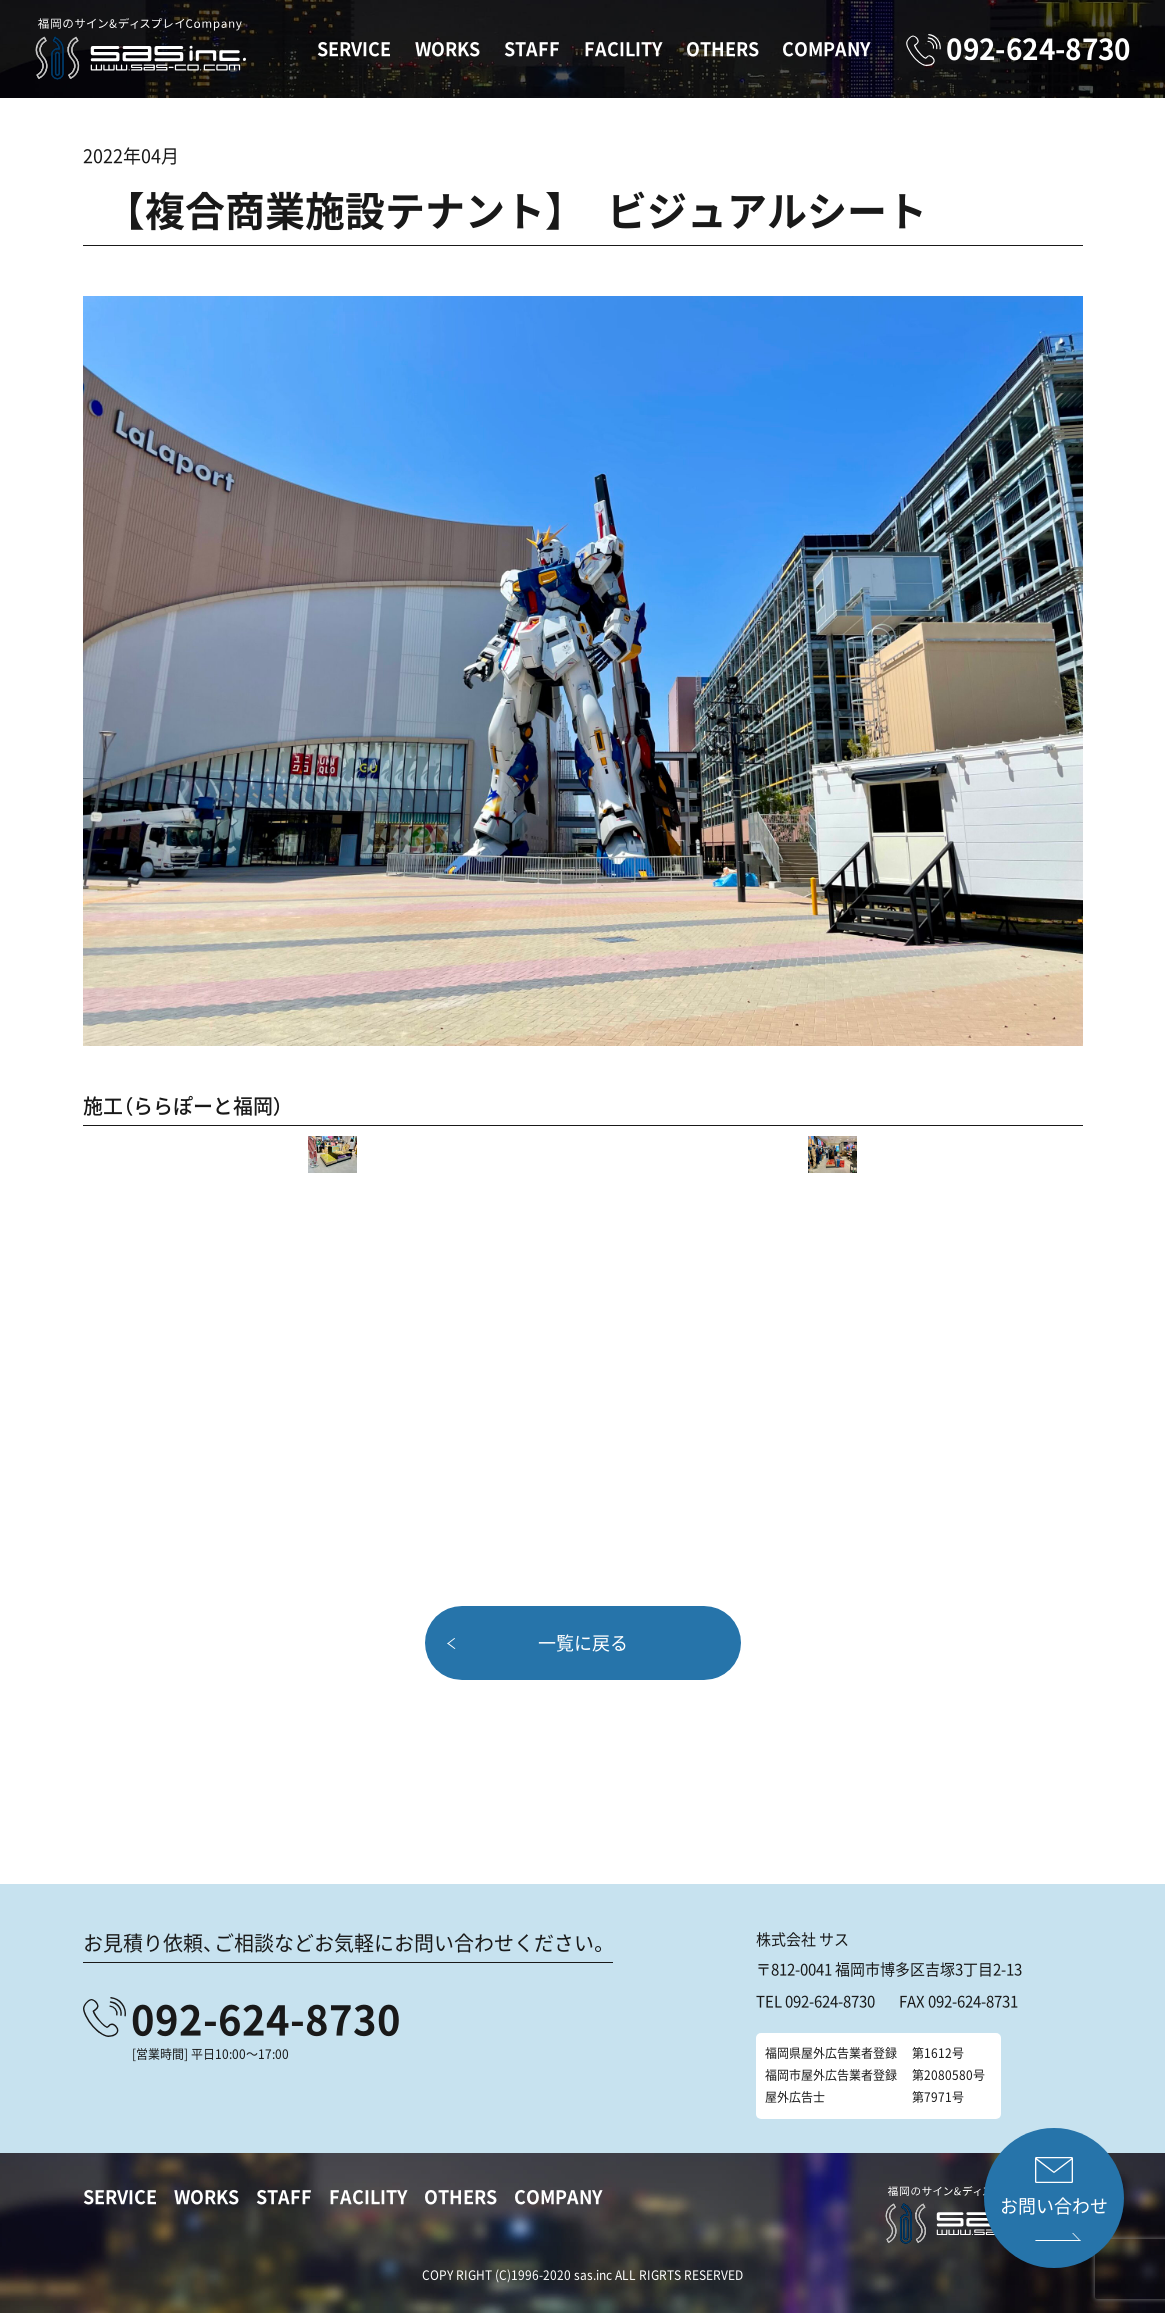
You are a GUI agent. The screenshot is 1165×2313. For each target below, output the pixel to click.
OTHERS (722, 48)
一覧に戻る (583, 1642)
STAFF (532, 48)
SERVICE (354, 48)
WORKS (447, 48)
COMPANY (826, 48)
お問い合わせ (1054, 2205)
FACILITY (623, 48)
